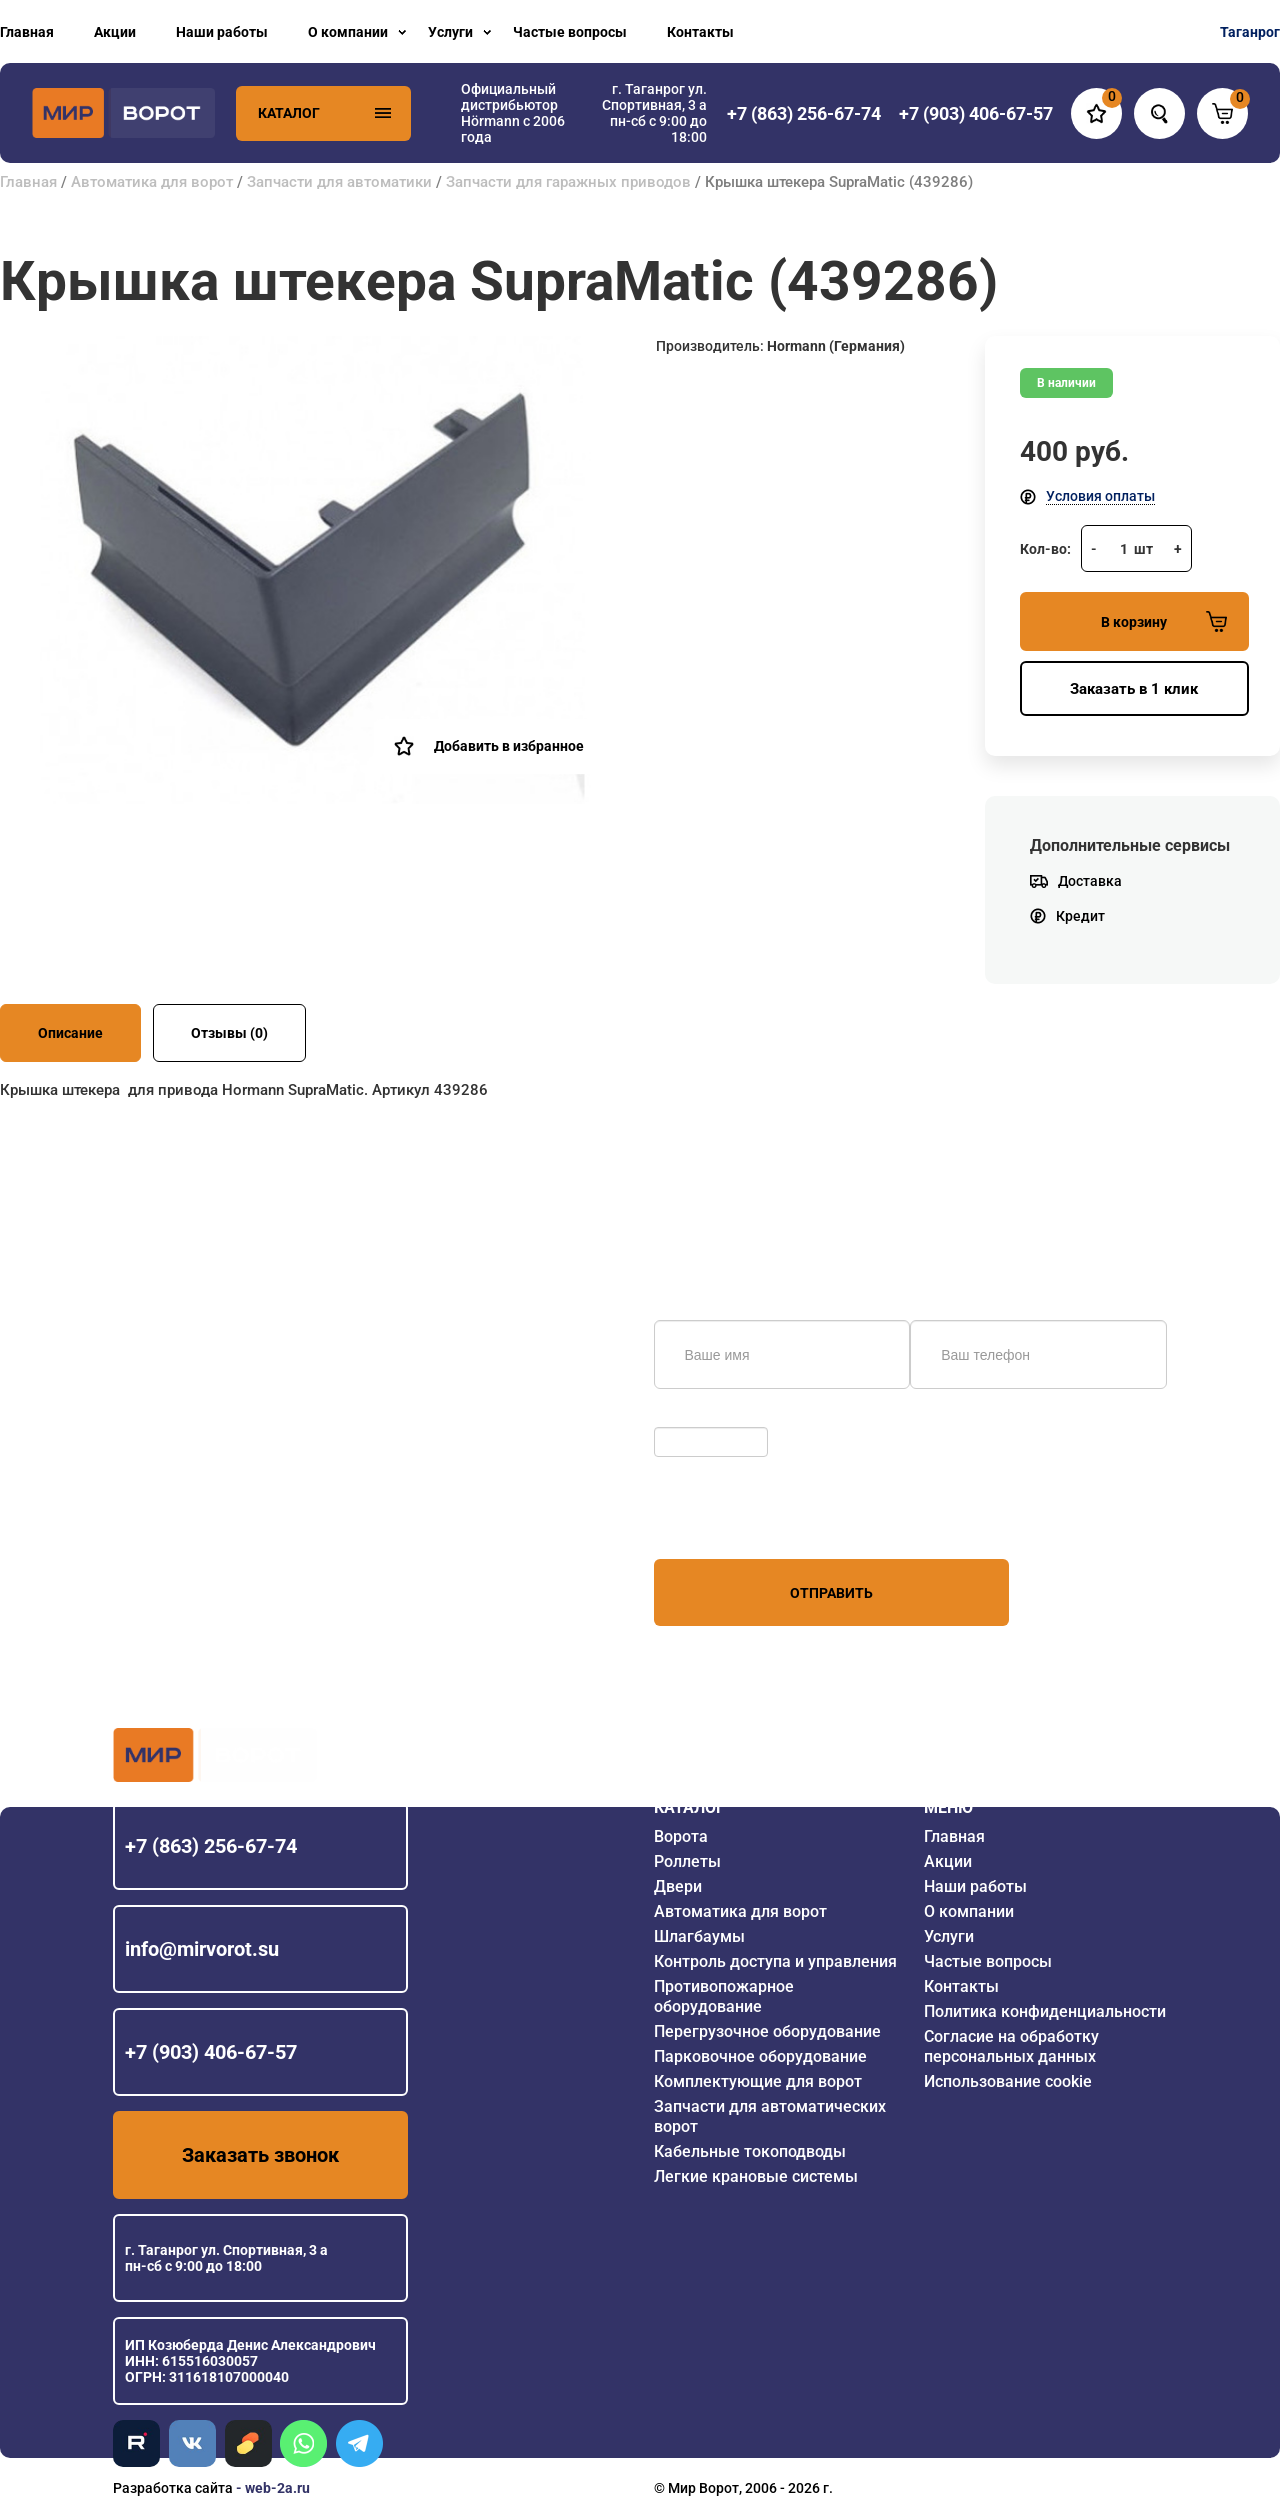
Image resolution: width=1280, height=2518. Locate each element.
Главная (27, 32)
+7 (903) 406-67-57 (211, 2052)
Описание (70, 1033)
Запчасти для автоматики (339, 182)
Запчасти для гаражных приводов (568, 182)
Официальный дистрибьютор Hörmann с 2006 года (513, 113)
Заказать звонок (260, 2155)
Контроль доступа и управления (775, 1961)
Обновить (691, 1417)
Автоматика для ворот (152, 182)
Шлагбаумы (699, 1936)
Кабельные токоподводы (750, 2151)
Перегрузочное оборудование (767, 2031)
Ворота (681, 1836)
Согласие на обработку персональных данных (1011, 2046)
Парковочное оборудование (760, 2056)
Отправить (831, 1593)
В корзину (1164, 621)
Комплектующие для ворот (758, 2081)
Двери (678, 1886)
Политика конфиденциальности (1045, 2011)
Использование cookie (1008, 2081)
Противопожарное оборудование (724, 1996)
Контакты (700, 32)
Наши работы (222, 32)
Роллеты (687, 1861)
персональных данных (729, 1521)
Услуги (450, 32)
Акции (115, 32)
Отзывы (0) (229, 1033)
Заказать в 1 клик (1134, 689)
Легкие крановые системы (756, 2176)
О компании (348, 32)
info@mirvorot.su (202, 1949)
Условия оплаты (1100, 496)
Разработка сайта (173, 2488)
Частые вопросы (570, 32)
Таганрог (1250, 32)
